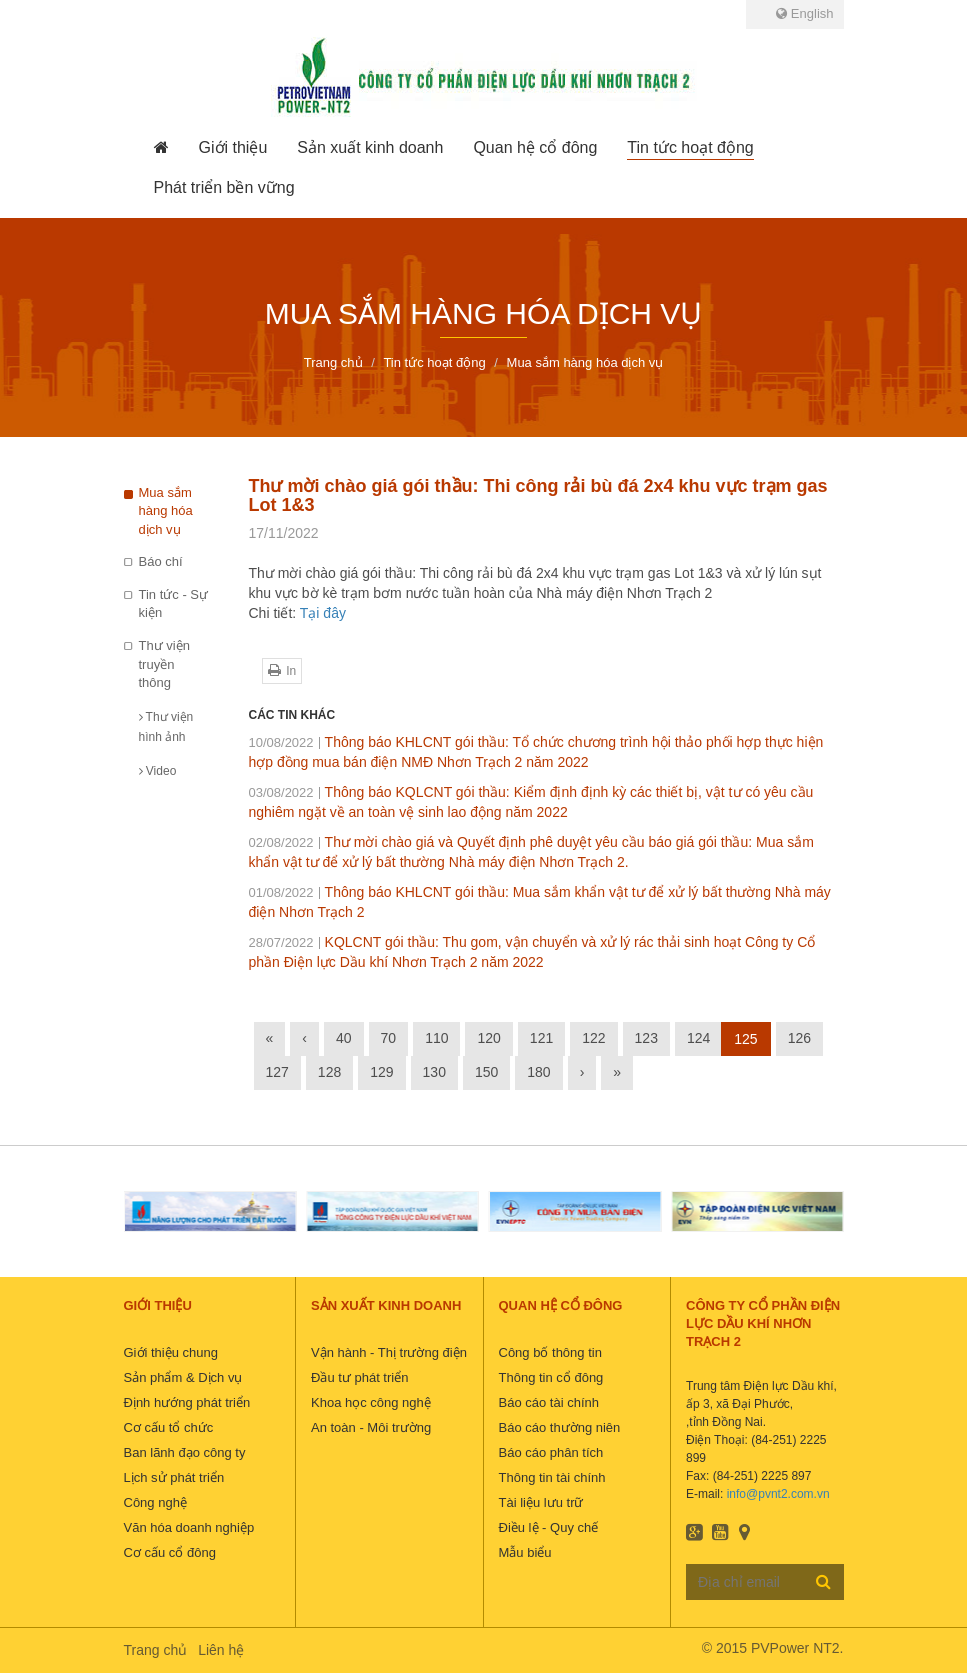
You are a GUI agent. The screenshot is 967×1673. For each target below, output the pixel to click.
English (804, 13)
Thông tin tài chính (552, 1477)
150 (486, 1072)
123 (646, 1038)
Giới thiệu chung (171, 1352)
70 (389, 1038)
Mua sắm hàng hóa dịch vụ (166, 511)
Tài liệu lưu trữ (541, 1502)
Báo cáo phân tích (551, 1452)
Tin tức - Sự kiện (174, 604)
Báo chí (161, 561)
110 (436, 1038)
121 (541, 1038)
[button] (233, 148)
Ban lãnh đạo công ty (185, 1452)
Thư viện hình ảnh (166, 727)
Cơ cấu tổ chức (169, 1427)
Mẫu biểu (525, 1552)
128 (329, 1072)
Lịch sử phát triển (174, 1477)
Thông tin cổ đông (551, 1377)
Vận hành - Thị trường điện (389, 1352)
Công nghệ (155, 1502)
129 (381, 1072)
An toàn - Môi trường (371, 1427)
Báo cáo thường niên (560, 1427)
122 (593, 1038)
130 (434, 1072)
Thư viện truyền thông (164, 664)
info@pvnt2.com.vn (778, 1494)
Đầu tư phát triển (359, 1377)
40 (344, 1038)
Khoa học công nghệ (371, 1402)
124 (698, 1038)
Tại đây (323, 613)
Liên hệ (221, 1650)
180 (538, 1072)
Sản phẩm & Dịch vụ (183, 1377)
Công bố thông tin (550, 1352)
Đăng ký (823, 1581)
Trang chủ (156, 1650)
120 (488, 1038)
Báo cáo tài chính (549, 1402)
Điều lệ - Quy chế (549, 1527)
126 (799, 1038)
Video (158, 771)
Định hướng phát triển (187, 1402)
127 (277, 1072)
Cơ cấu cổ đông (170, 1552)
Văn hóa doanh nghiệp (189, 1527)
